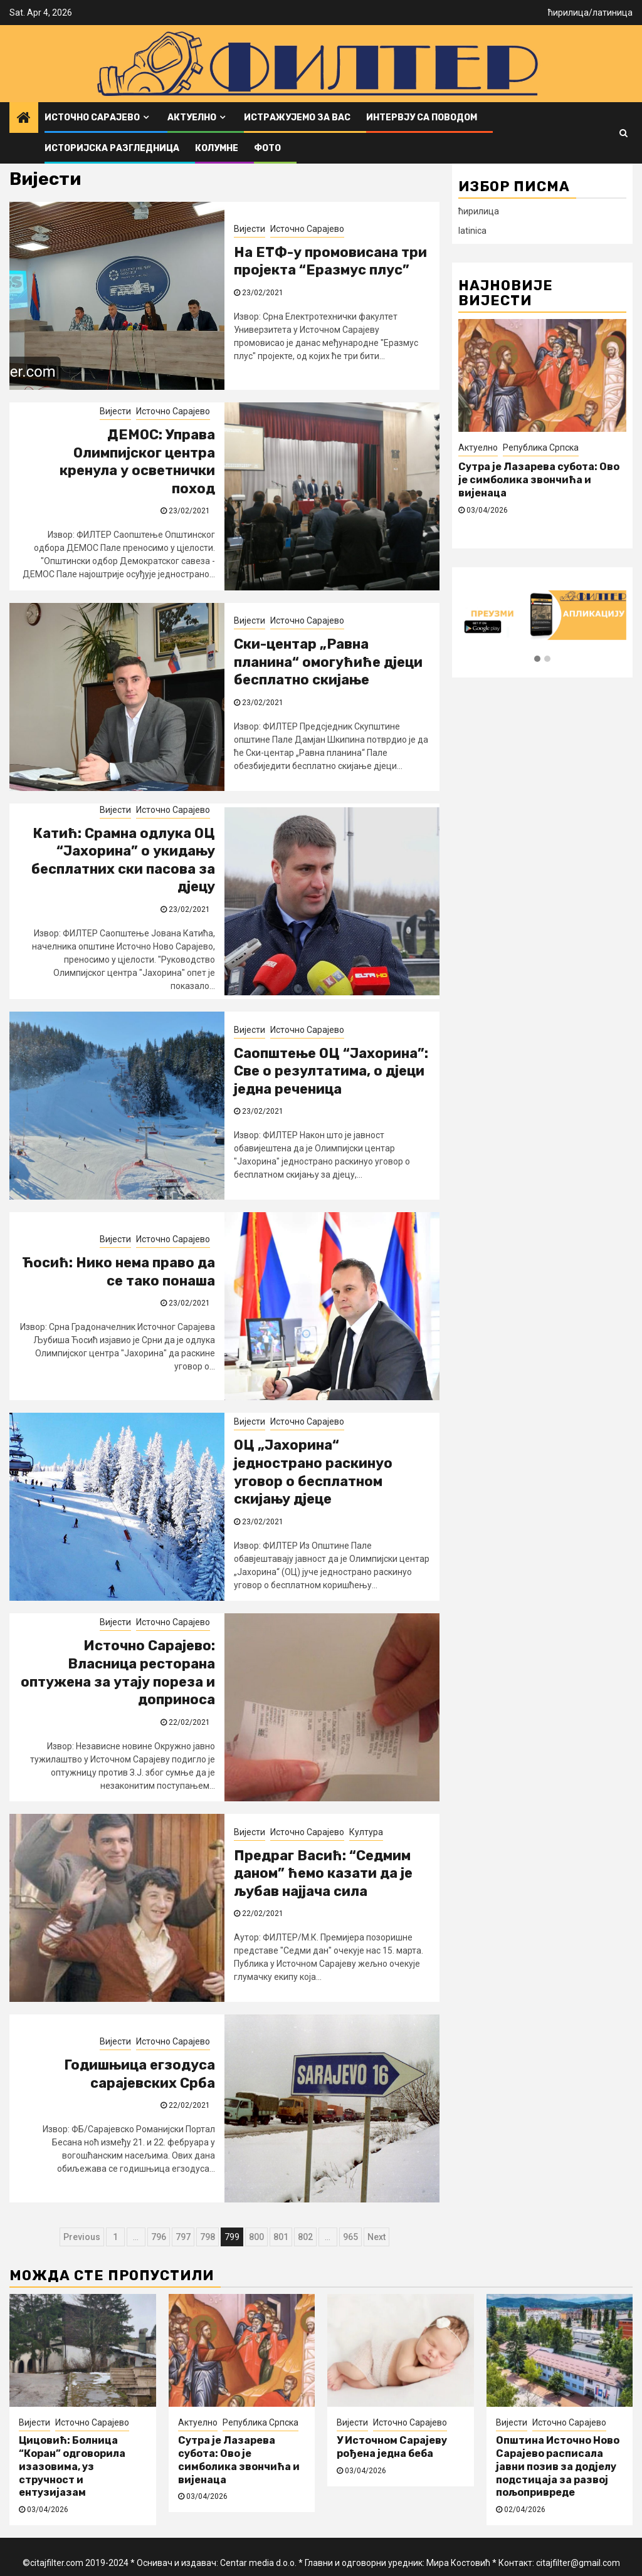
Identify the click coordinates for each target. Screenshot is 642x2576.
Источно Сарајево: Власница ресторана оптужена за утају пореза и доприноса (118, 1672)
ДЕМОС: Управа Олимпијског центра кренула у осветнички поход (137, 461)
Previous (81, 2237)
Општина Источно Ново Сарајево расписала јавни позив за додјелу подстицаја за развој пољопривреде (557, 2466)
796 (158, 2237)
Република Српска (260, 2422)
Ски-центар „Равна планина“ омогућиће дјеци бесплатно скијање (328, 662)
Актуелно (191, 117)
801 (280, 2237)
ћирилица (568, 13)
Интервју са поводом (421, 117)
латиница (612, 13)
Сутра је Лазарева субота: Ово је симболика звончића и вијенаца (239, 2459)
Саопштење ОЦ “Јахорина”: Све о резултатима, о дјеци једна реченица (331, 1071)
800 (256, 2237)
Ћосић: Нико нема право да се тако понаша (118, 1271)
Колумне (216, 148)
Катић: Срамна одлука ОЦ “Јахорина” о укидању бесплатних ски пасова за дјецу (123, 860)
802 (305, 2237)
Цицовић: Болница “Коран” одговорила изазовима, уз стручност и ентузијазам (529, 480)
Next (376, 2237)
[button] (537, 659)
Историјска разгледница (112, 148)
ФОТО (267, 148)
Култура (366, 1832)
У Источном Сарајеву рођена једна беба (392, 2446)
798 (207, 2237)
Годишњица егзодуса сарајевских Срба (139, 2074)
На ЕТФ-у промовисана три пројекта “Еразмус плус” (330, 261)
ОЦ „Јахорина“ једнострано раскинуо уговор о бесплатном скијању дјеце (313, 1472)
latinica (472, 231)
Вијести (249, 229)
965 (350, 2237)
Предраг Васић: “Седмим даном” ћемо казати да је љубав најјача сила (323, 1873)
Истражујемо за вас (297, 117)
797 (183, 2237)
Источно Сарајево (92, 117)
